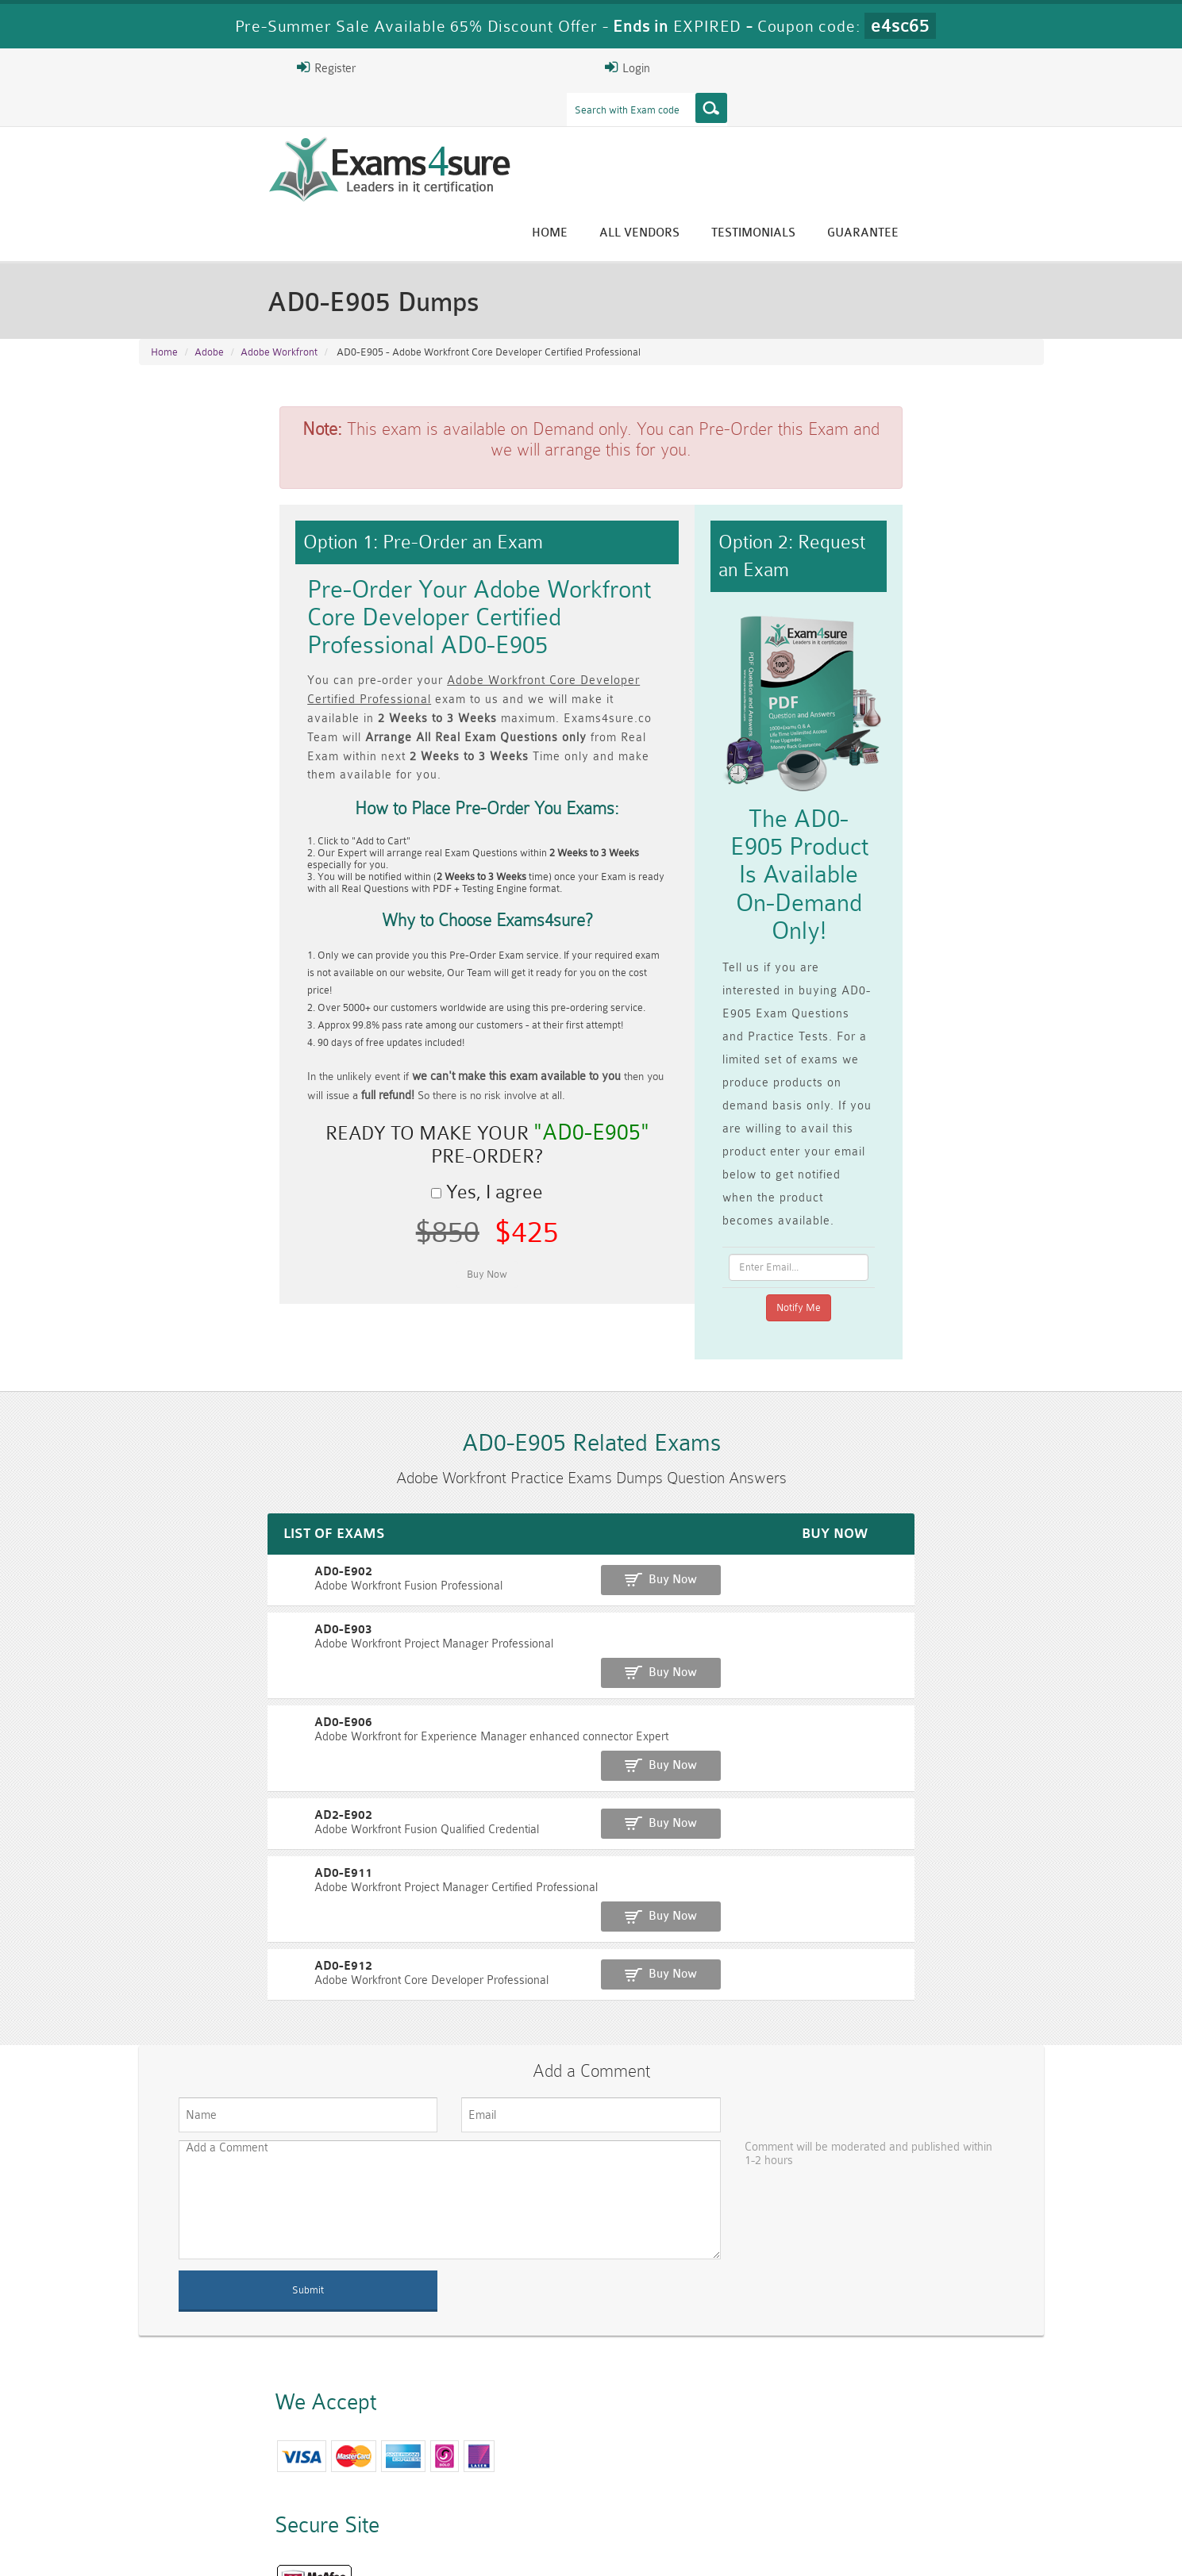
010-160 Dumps (214, 2495)
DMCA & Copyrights (600, 2549)
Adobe (209, 271)
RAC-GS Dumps (515, 2468)
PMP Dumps (365, 2468)
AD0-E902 (172, 1368)
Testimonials (895, 129)
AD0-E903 (172, 1422)
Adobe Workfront (279, 271)
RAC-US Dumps (817, 2468)
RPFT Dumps (666, 2468)
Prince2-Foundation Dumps (968, 2475)
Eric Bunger (579, 2346)
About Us (220, 2549)
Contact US (495, 2549)
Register (859, 67)
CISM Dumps (214, 2468)
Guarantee (1004, 129)
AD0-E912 (172, 1641)
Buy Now (981, 1375)
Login (941, 67)
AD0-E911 (172, 1587)
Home (691, 129)
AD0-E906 (172, 1477)
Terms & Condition (395, 2549)
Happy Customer (585, 2375)
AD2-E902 (172, 1532)
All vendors (781, 129)
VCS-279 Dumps (365, 2495)
